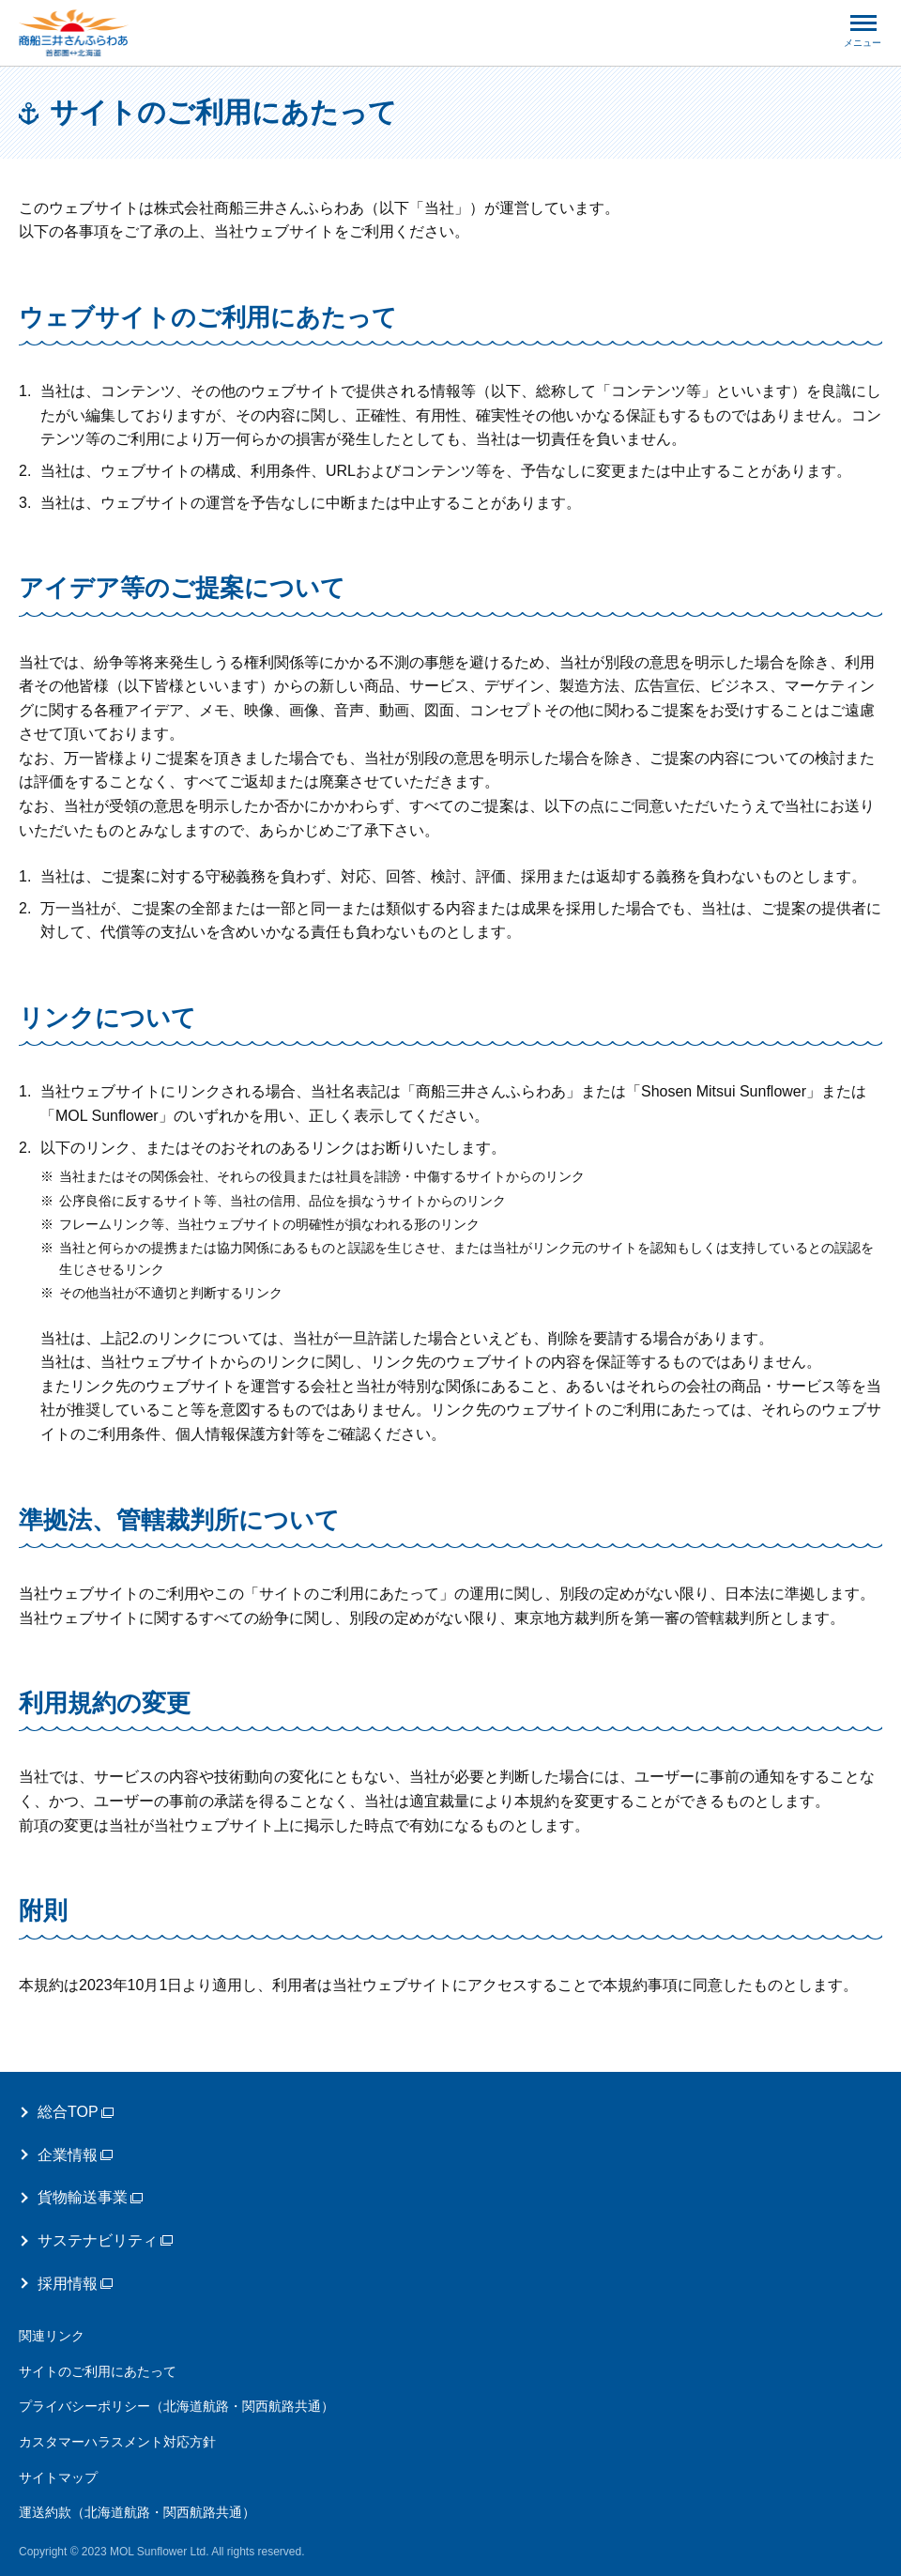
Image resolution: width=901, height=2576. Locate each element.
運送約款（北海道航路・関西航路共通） (137, 2512)
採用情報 (75, 2284)
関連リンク (51, 2335)
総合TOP (76, 2112)
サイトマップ (58, 2477)
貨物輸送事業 (90, 2197)
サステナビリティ (105, 2240)
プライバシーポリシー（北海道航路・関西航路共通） (176, 2406)
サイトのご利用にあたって (97, 2371)
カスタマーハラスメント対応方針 (117, 2441)
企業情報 (75, 2155)
